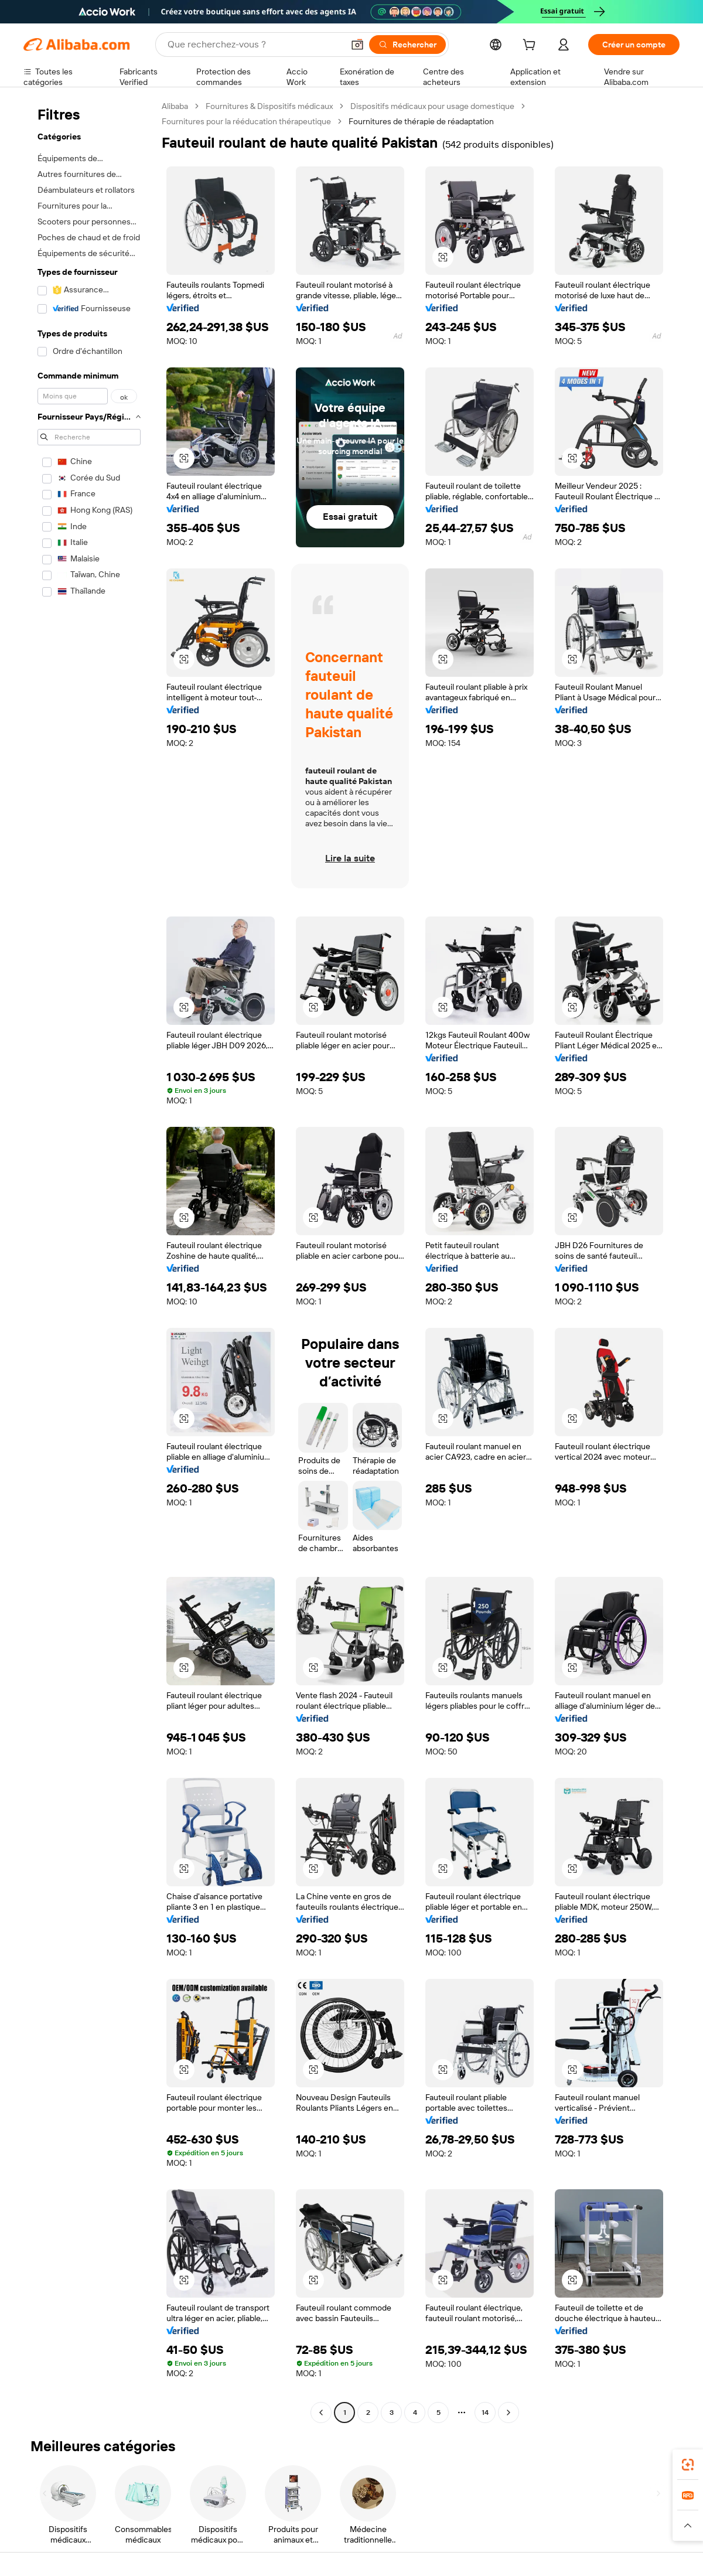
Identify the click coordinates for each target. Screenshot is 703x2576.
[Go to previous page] (321, 2412)
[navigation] (89, 1261)
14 (485, 2412)
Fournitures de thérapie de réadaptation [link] (421, 121)
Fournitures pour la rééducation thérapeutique (246, 121)
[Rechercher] (407, 44)
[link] (688, 2464)
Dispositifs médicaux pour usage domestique (432, 106)
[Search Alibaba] (254, 44)
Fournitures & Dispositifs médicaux (269, 106)
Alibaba (175, 106)
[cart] (531, 46)
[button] (357, 45)
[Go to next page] (508, 2412)
